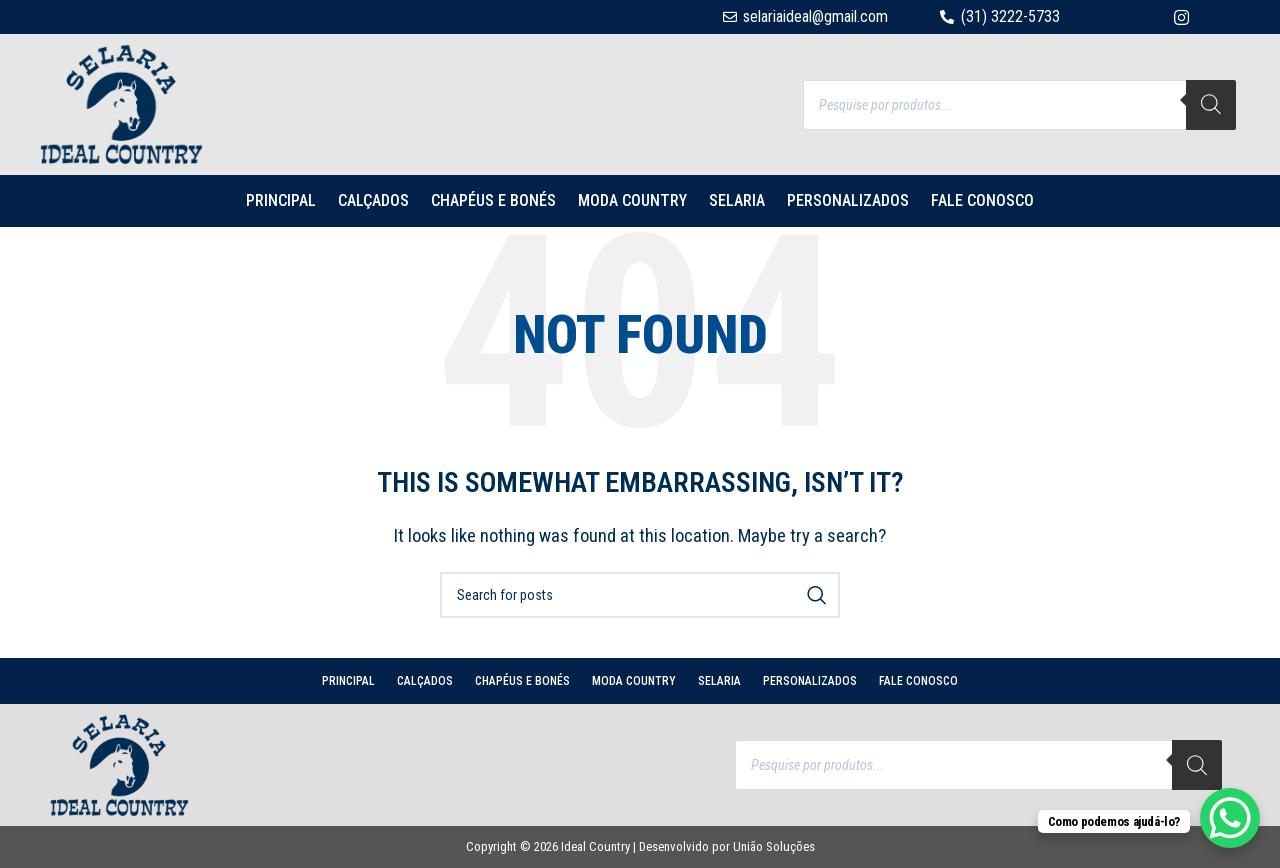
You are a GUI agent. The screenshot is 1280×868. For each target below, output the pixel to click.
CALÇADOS (373, 200)
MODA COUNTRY (632, 200)
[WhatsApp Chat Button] (1230, 818)
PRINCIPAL (281, 200)
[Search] (1211, 105)
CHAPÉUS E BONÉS (493, 200)
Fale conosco (982, 200)
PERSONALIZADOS (848, 200)
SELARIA (737, 200)
